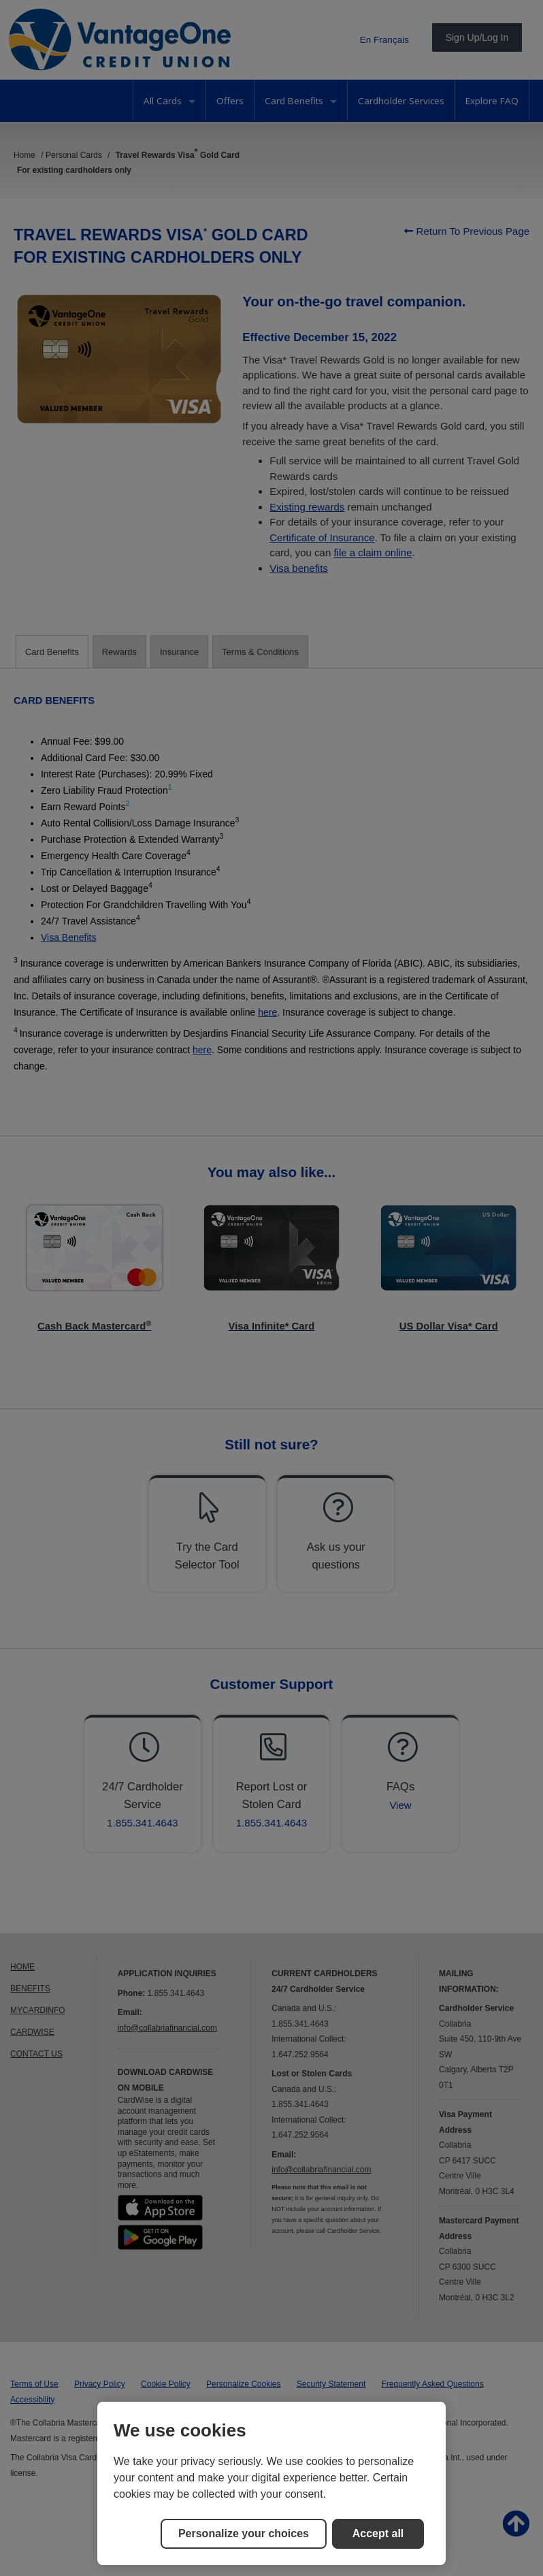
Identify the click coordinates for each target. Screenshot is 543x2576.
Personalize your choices (243, 2533)
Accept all (378, 2533)
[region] (271, 2483)
